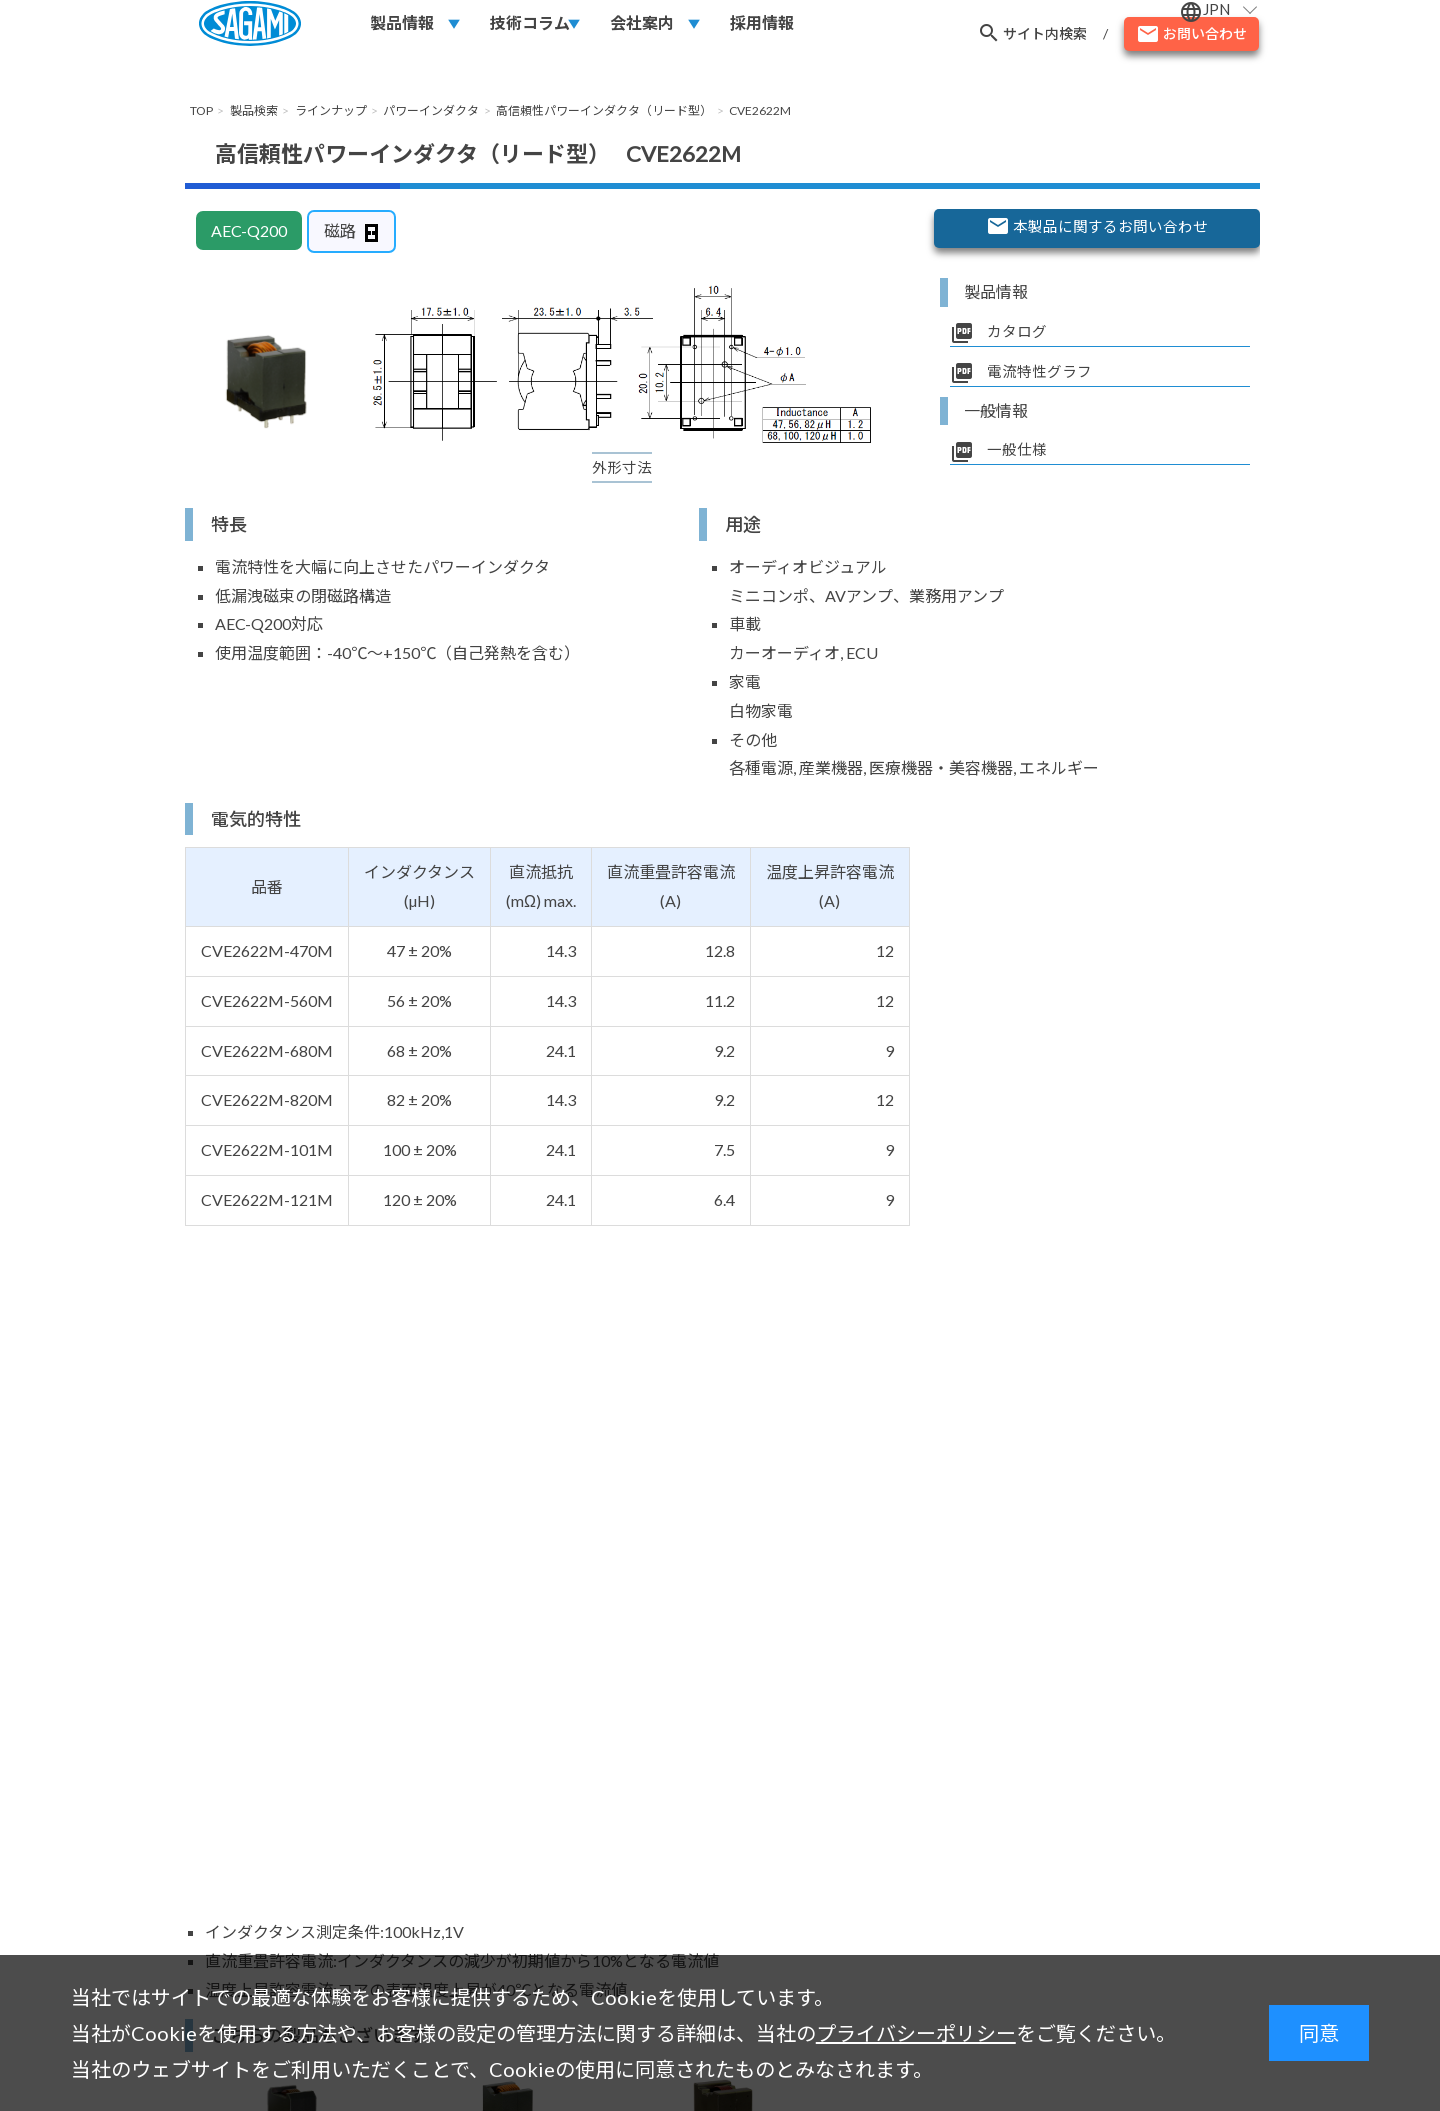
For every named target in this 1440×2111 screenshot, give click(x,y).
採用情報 (762, 31)
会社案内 (642, 31)
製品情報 (402, 31)
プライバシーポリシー (916, 2033)
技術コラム (530, 31)
